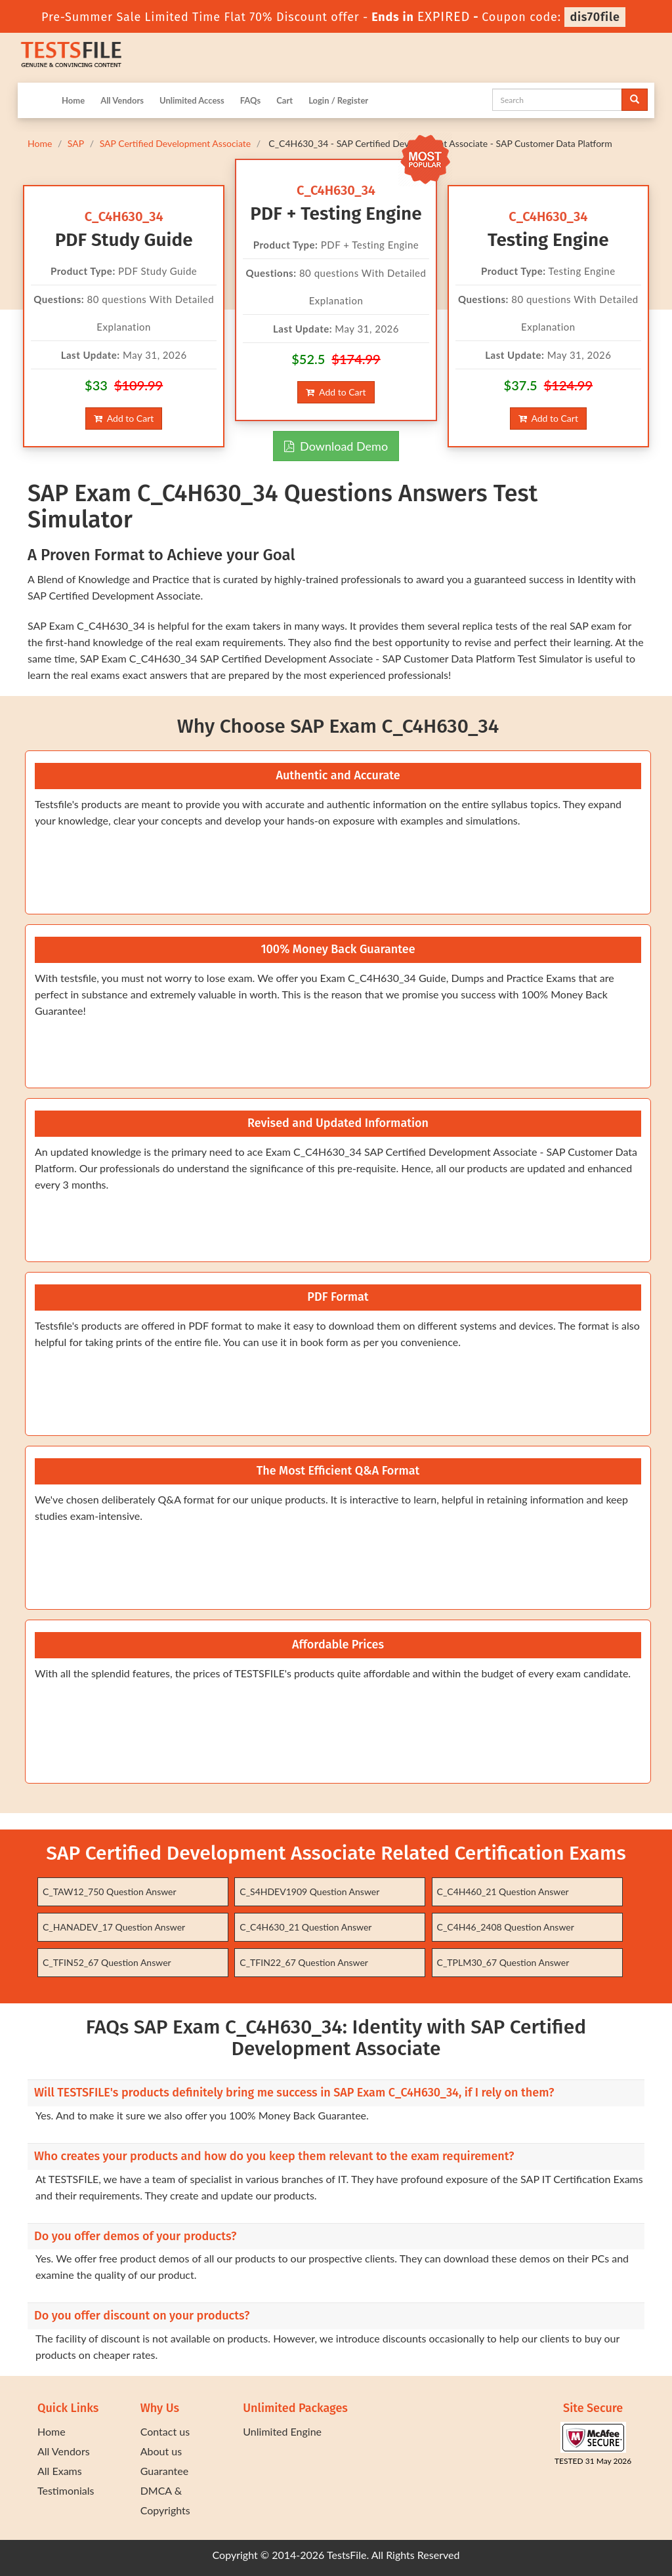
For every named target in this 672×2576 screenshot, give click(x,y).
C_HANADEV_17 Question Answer (114, 1926)
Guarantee (164, 2470)
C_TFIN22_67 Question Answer (304, 1962)
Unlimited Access (191, 100)
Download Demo (336, 446)
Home (73, 100)
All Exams (59, 2470)
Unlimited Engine (282, 2431)
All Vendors (122, 100)
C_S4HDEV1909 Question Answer (309, 1891)
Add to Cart (124, 418)
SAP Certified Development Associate (175, 143)
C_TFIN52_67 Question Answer (107, 1962)
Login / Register (338, 100)
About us (161, 2451)
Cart (284, 100)
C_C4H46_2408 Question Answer (505, 1926)
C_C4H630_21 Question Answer (305, 1926)
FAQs (250, 100)
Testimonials (65, 2490)
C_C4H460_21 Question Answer (503, 1891)
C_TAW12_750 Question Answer (110, 1891)
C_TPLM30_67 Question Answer (503, 1962)
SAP (76, 143)
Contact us (165, 2431)
